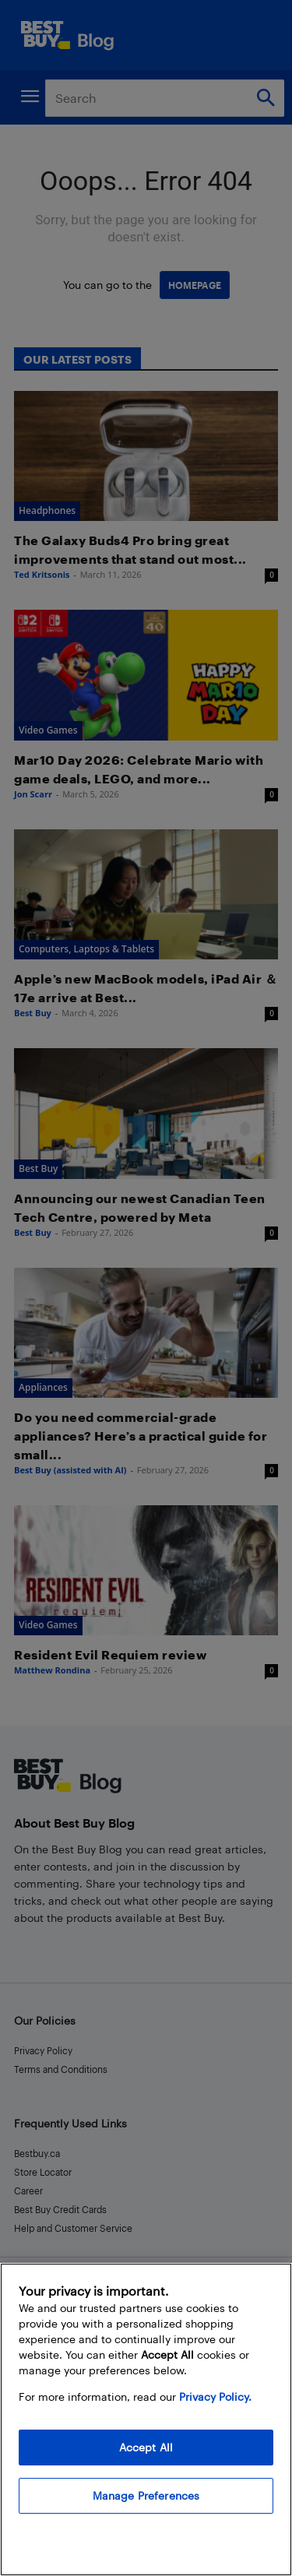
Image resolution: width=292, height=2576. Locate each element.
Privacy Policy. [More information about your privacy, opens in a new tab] (215, 2396)
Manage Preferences (146, 2495)
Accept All (146, 2447)
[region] (146, 2419)
